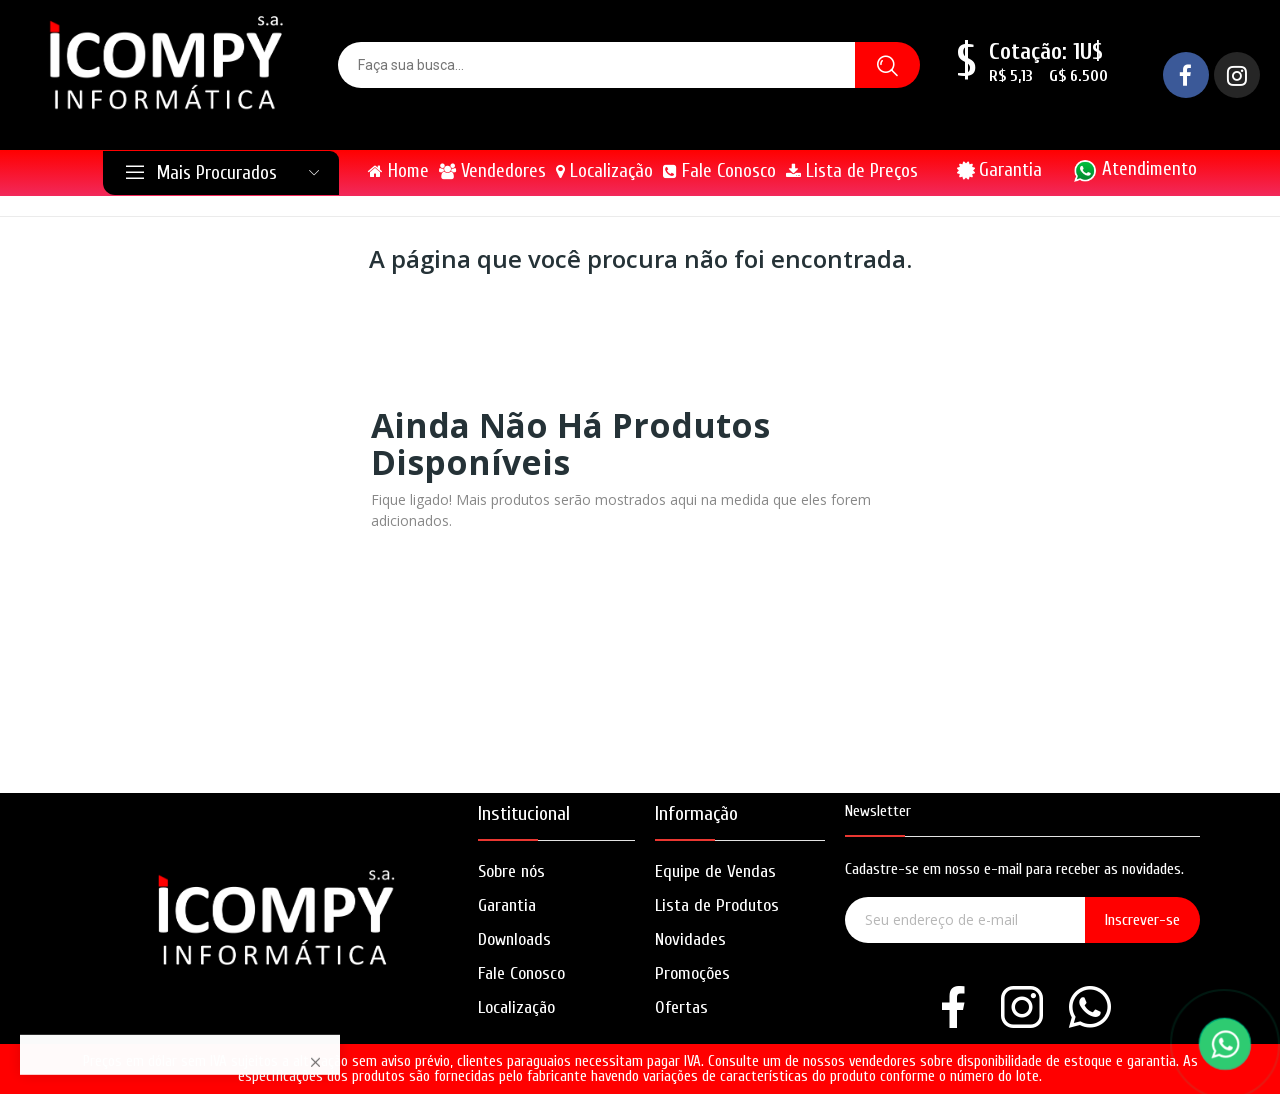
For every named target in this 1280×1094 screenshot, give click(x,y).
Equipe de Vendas (715, 871)
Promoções (692, 973)
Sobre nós (511, 871)
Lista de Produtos (717, 905)
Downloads (514, 939)
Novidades (690, 939)
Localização (516, 1007)
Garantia (1010, 170)
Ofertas (681, 1007)
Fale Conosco (521, 973)
